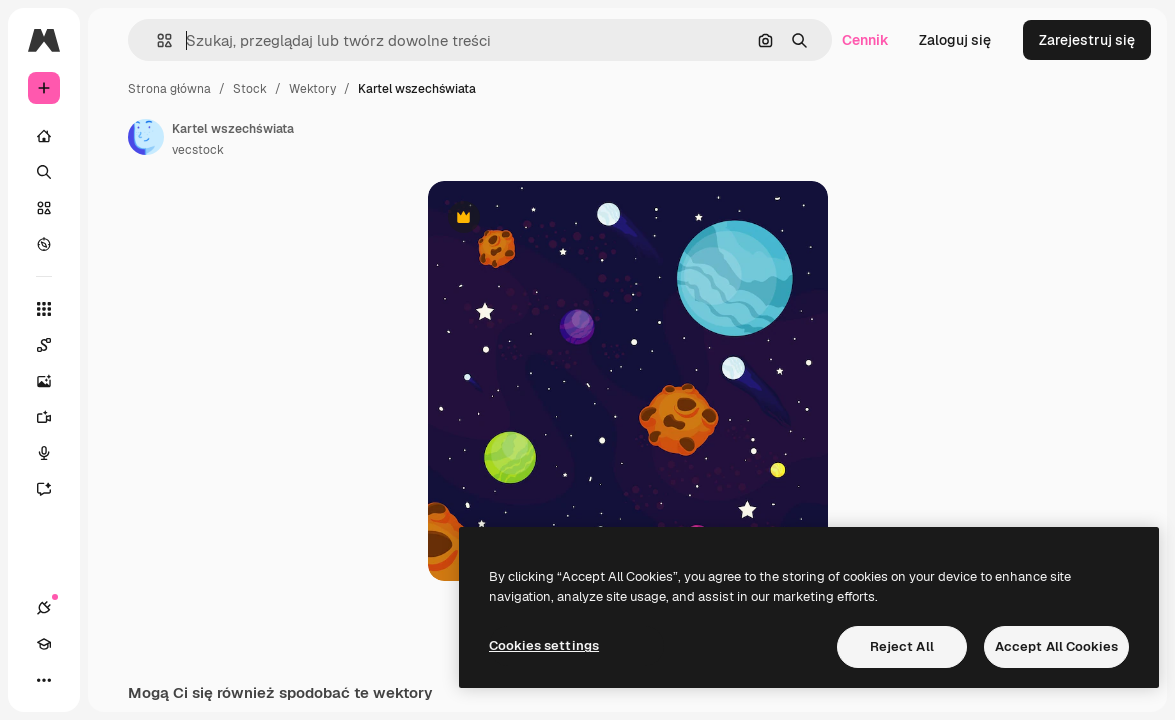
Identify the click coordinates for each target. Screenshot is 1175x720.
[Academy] (44, 644)
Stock (250, 89)
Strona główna (169, 89)
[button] (156, 40)
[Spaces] (54, 345)
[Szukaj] (44, 172)
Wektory (312, 89)
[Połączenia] (44, 608)
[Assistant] (54, 489)
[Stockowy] (44, 208)
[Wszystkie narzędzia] (44, 309)
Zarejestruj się (1087, 40)
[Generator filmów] (54, 417)
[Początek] (44, 136)
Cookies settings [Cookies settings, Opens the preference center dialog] (544, 645)
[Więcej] (44, 680)
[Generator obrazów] (54, 381)
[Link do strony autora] (146, 137)
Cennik (865, 40)
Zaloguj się (955, 40)
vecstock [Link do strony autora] (198, 150)
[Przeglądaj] (44, 244)
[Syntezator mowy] (54, 453)
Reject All (902, 646)
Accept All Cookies (1056, 646)
